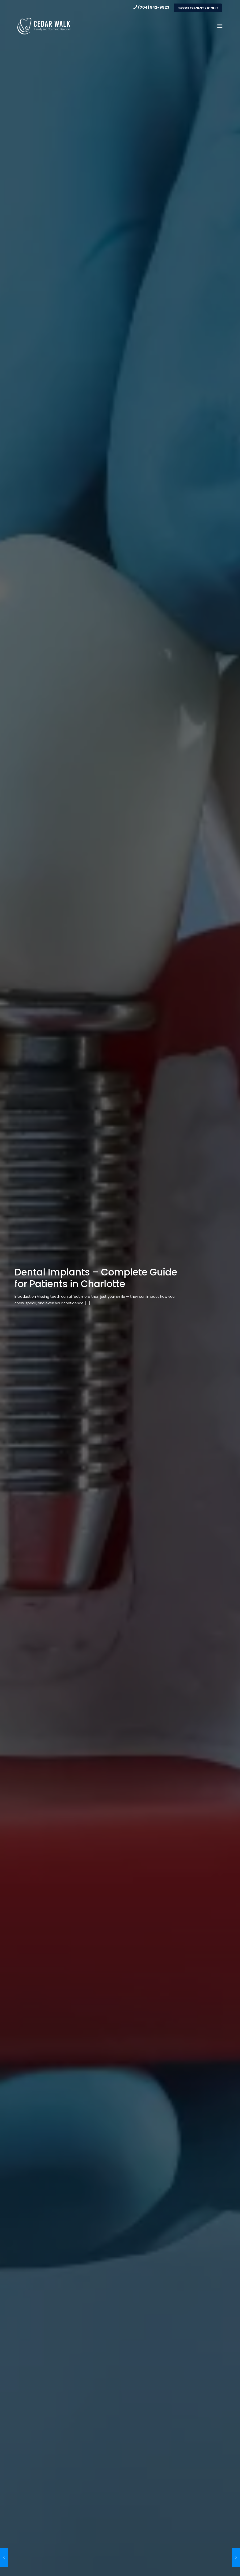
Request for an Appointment (198, 8)
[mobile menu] (220, 26)
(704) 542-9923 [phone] (153, 7)
